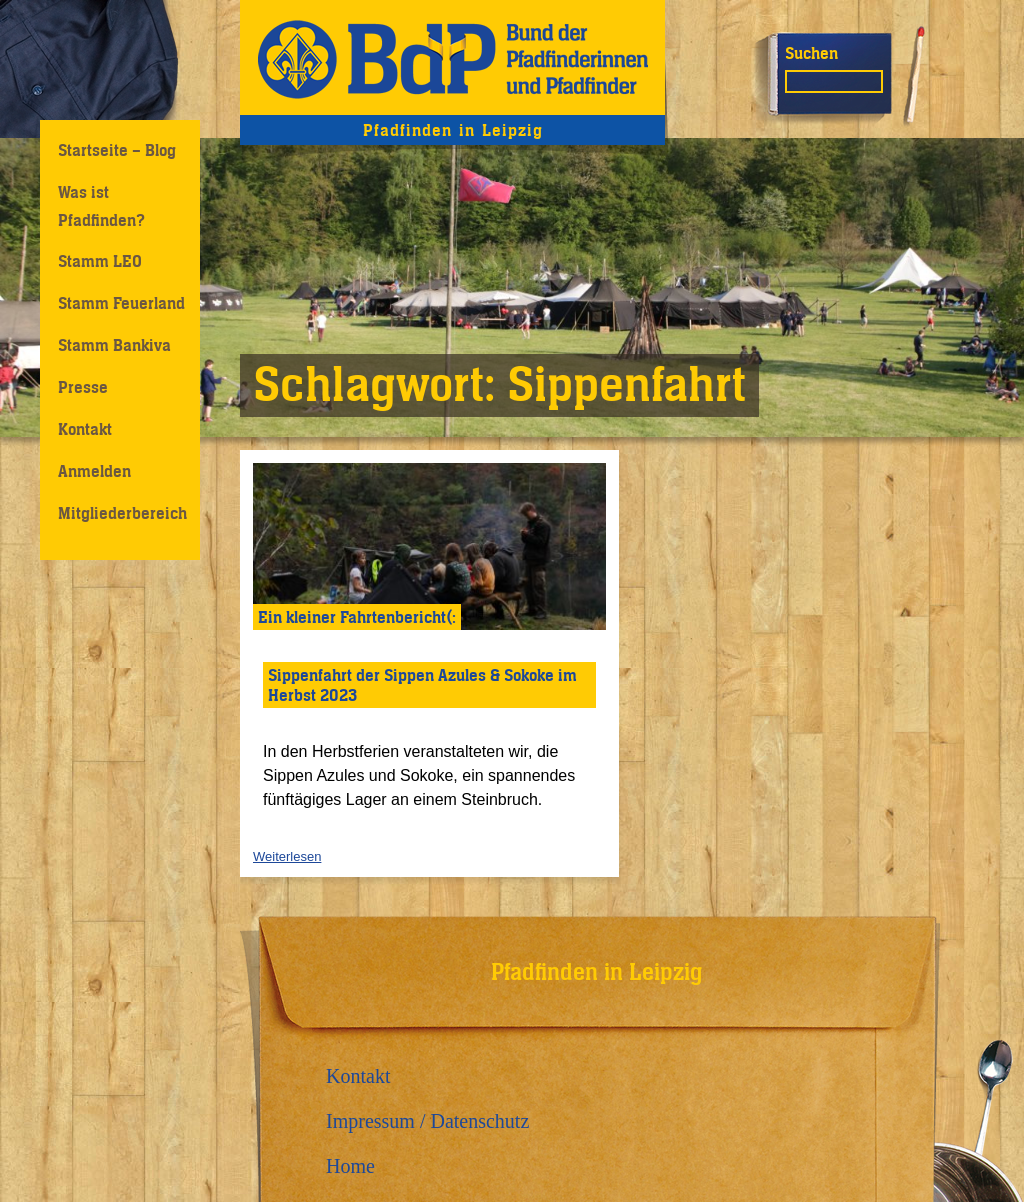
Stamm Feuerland (121, 303)
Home (350, 1166)
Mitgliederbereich (122, 513)
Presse (83, 387)
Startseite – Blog (117, 150)
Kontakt (85, 429)
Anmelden (94, 471)
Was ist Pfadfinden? (101, 205)
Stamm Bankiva (114, 345)
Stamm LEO (100, 261)
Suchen (811, 53)
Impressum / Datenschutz (427, 1121)
